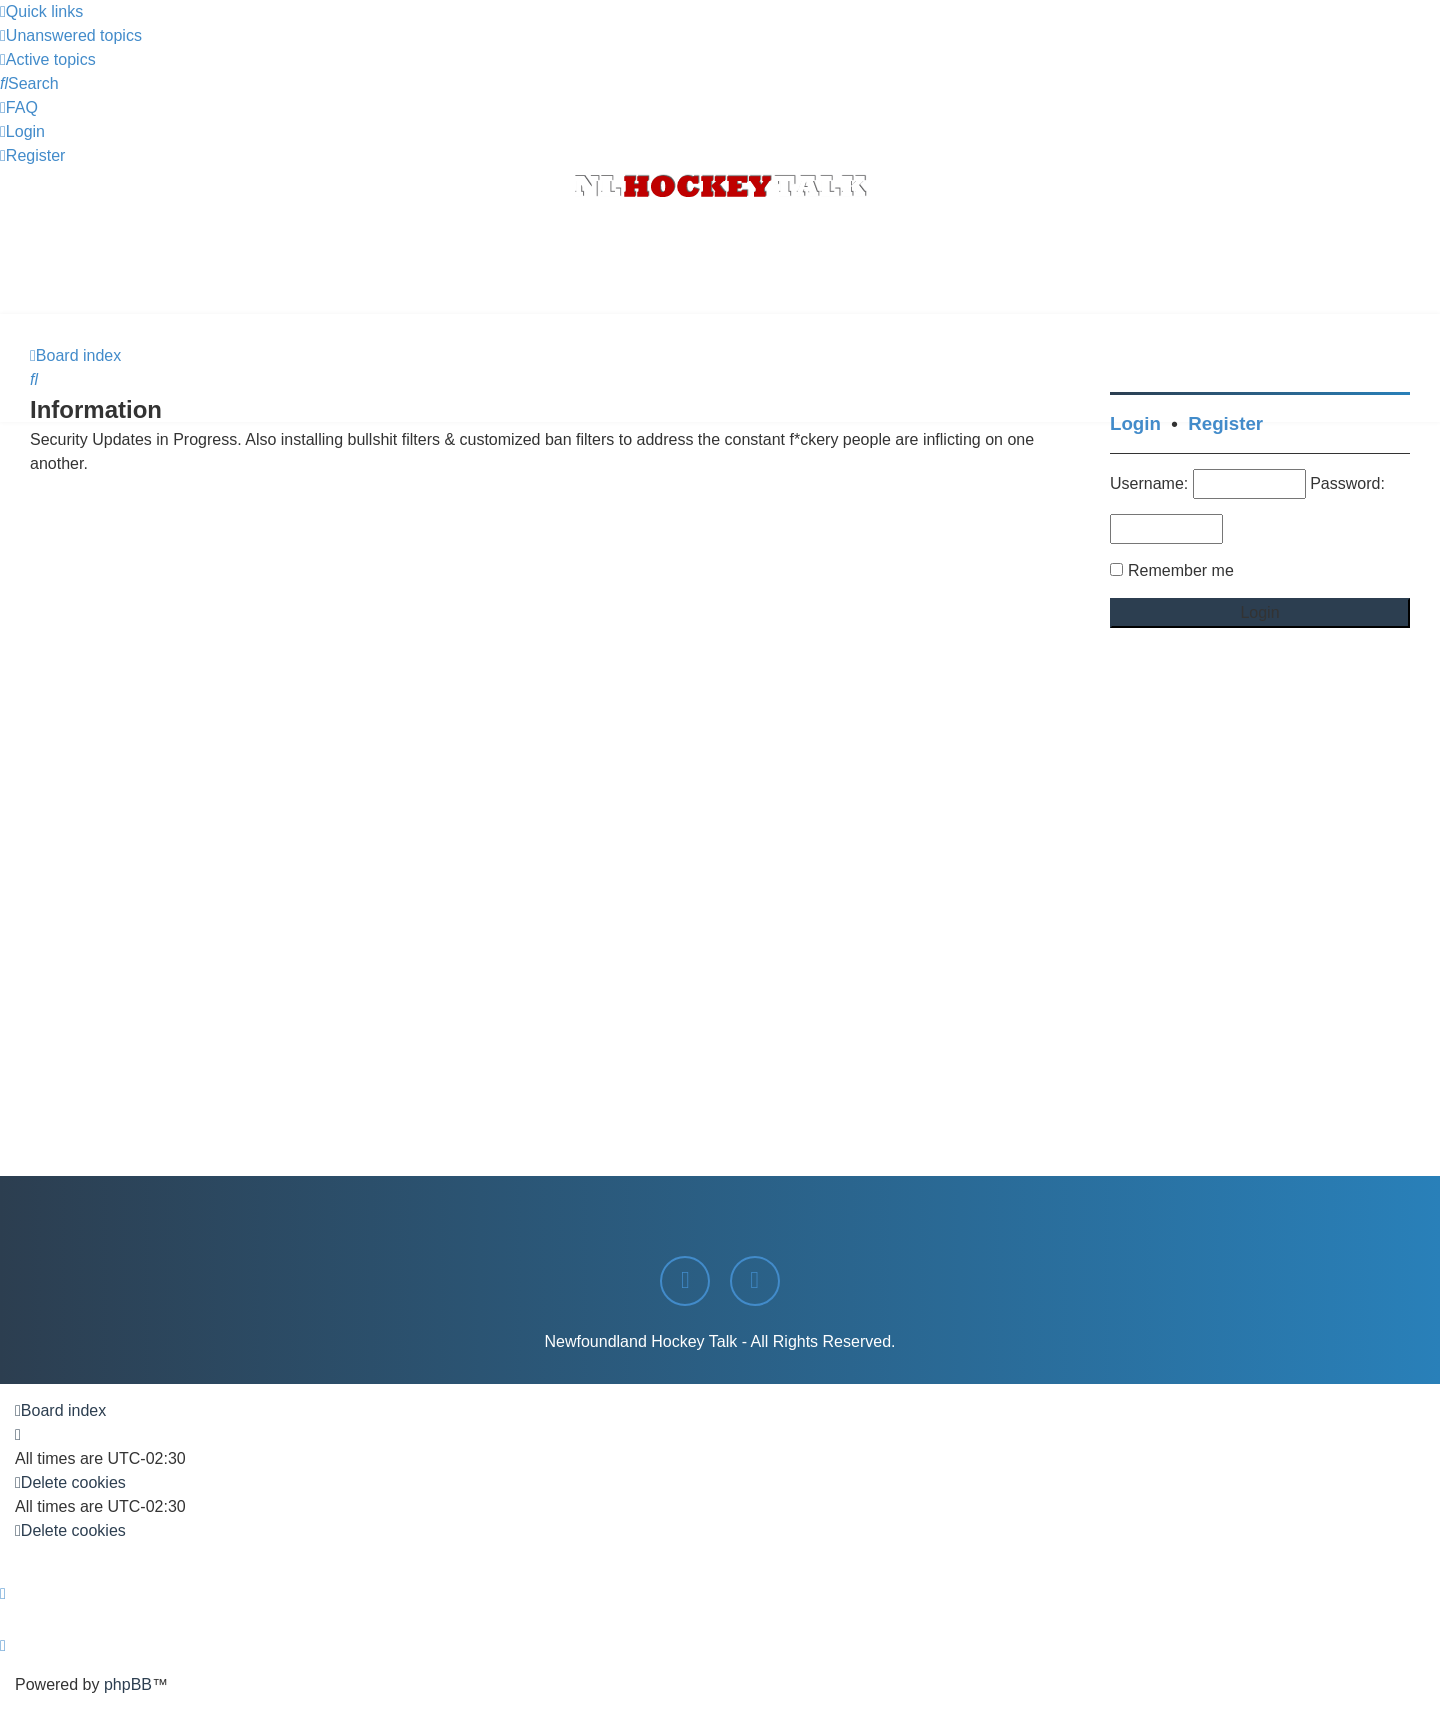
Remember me (1181, 570)
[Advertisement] (720, 259)
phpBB (128, 1684)
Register (1225, 423)
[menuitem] (71, 35)
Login (1135, 423)
